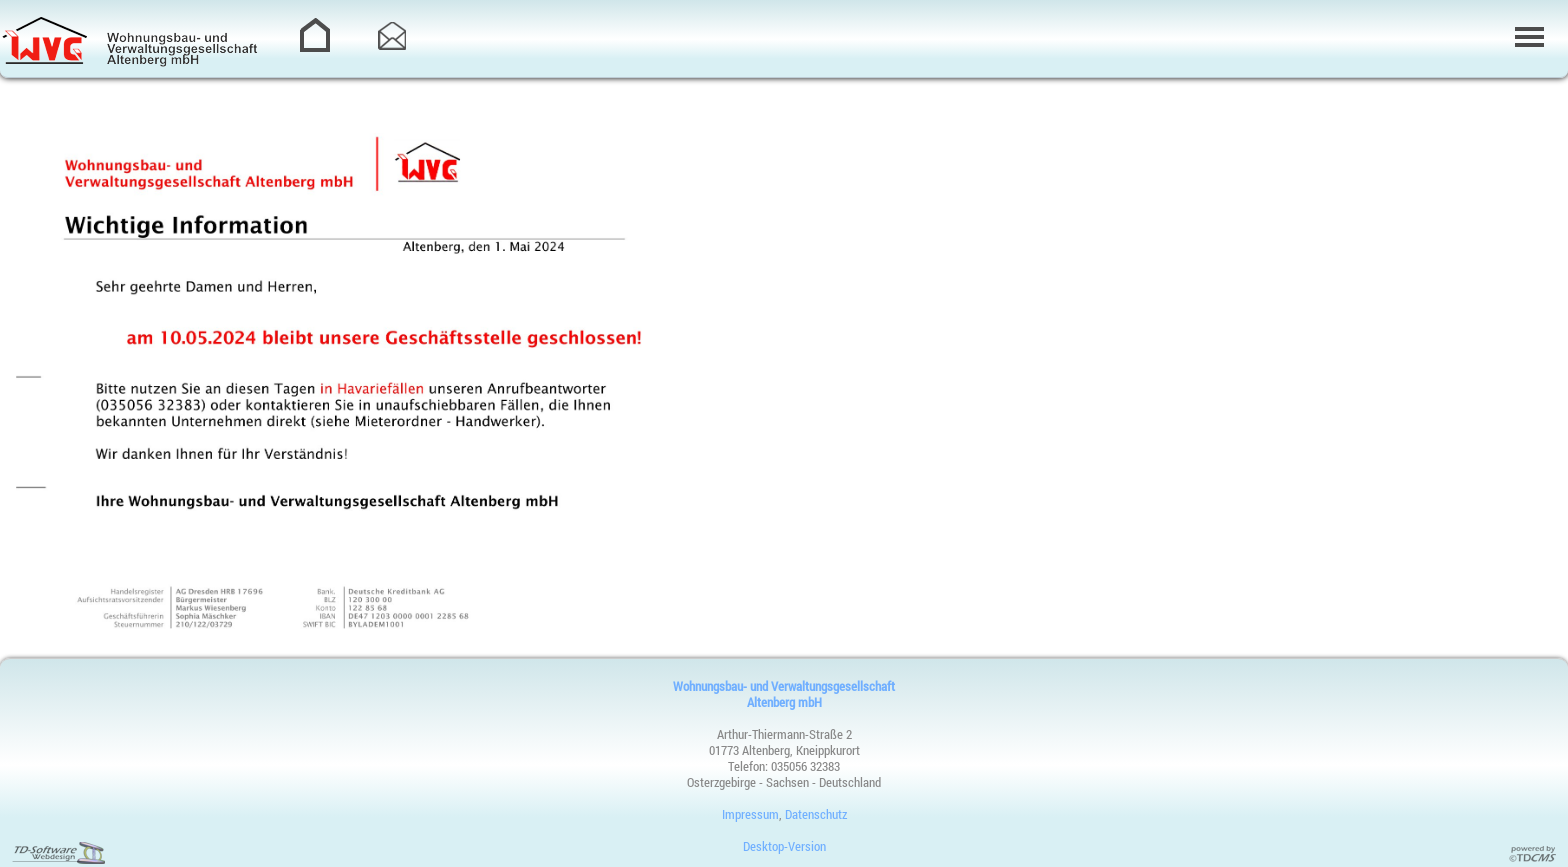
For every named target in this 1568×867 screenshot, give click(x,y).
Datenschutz (816, 814)
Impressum (750, 814)
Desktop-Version (784, 846)
